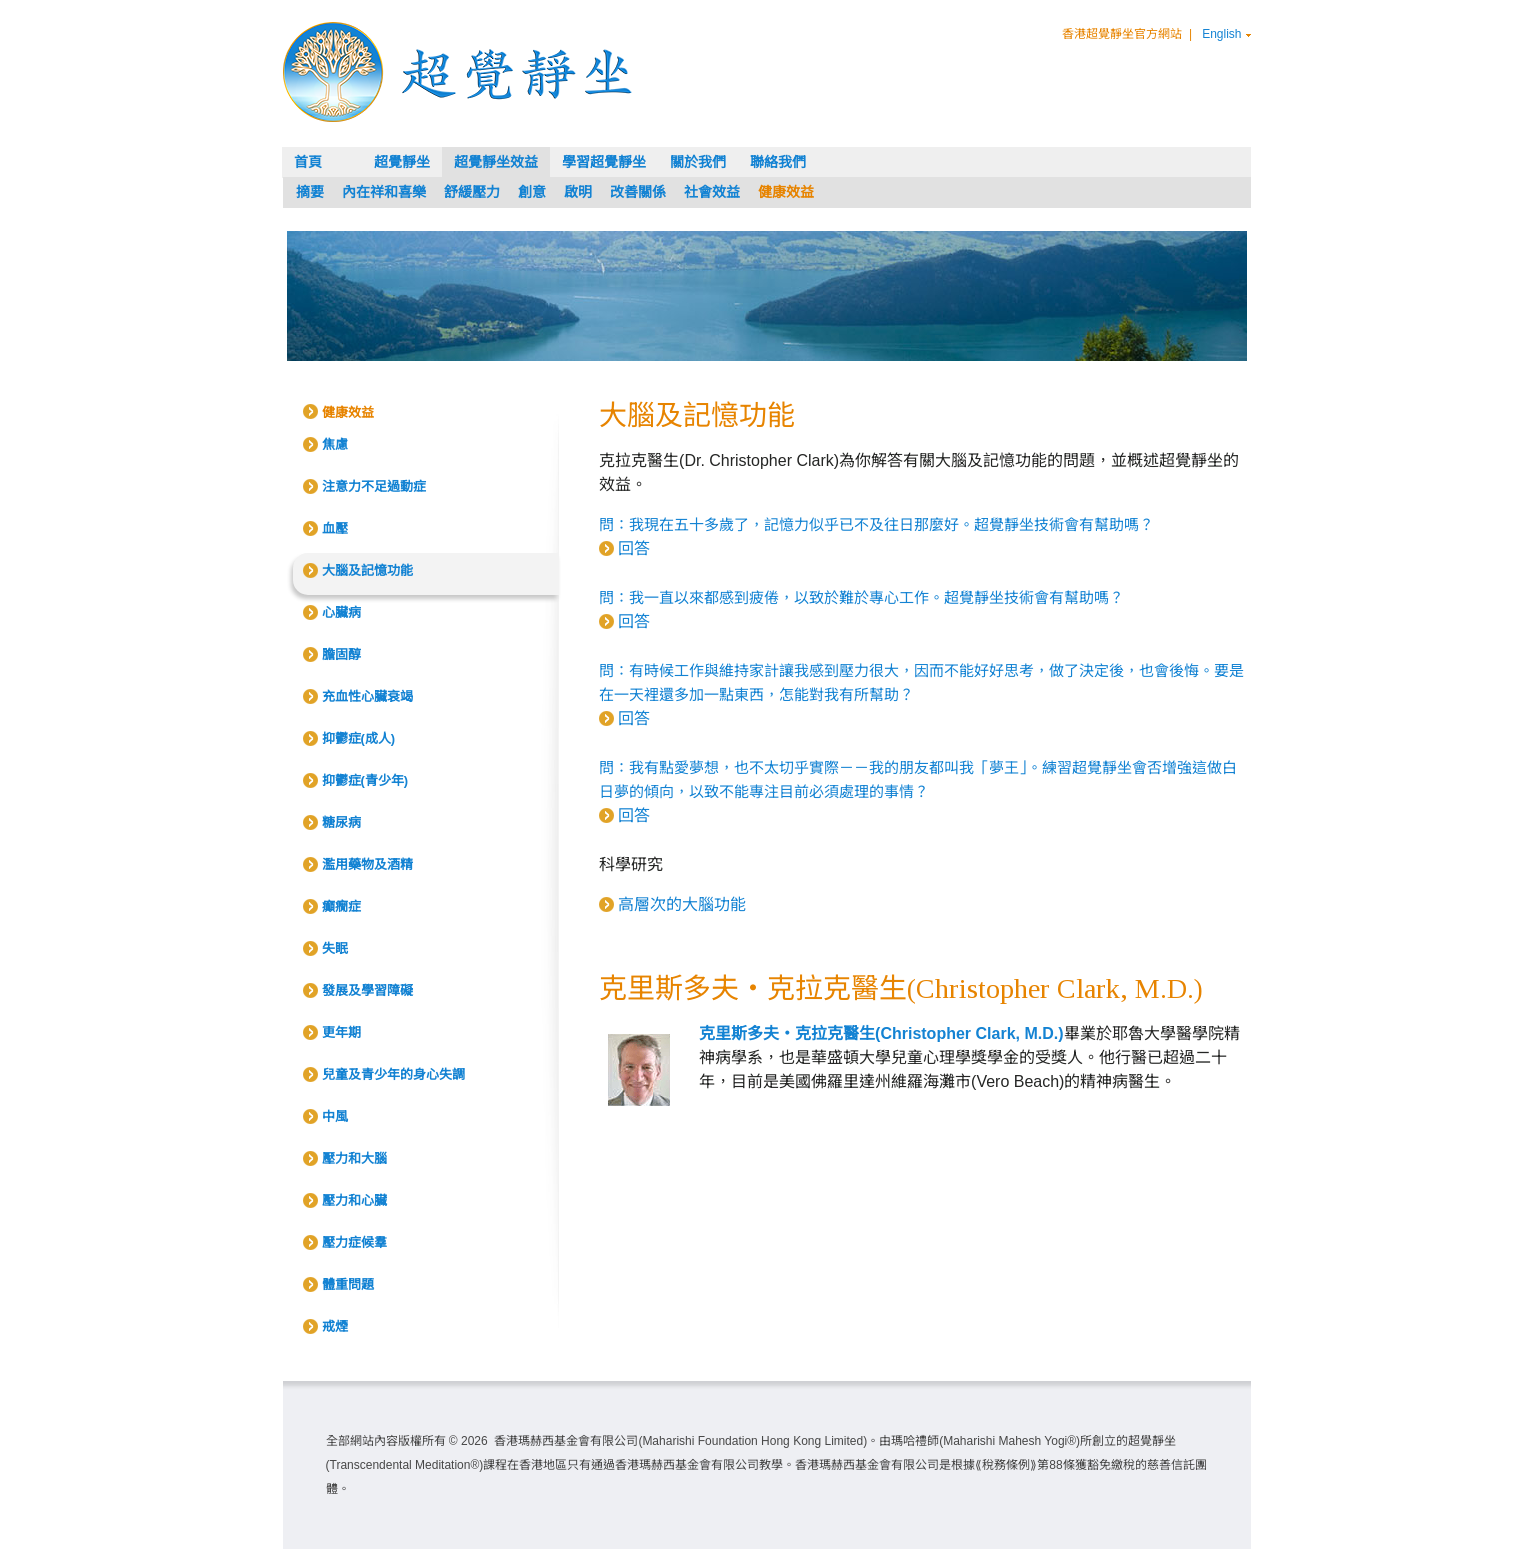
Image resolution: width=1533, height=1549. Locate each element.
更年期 (341, 1032)
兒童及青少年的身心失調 (393, 1074)
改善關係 (638, 192)
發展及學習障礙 (367, 990)
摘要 (310, 192)
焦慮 (335, 444)
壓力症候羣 (354, 1242)
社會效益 (712, 192)
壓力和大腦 (354, 1158)
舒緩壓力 (472, 192)
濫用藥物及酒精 (367, 864)
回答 (634, 548)
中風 (335, 1116)
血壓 (335, 528)
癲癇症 (341, 906)
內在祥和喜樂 (384, 192)
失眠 (335, 948)
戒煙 (335, 1326)
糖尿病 (341, 822)
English (1221, 34)
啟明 (578, 192)
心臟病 (341, 612)
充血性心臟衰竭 (367, 696)
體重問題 (348, 1284)
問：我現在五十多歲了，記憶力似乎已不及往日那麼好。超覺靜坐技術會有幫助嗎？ (876, 525)
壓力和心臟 (354, 1200)
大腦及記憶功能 (367, 570)
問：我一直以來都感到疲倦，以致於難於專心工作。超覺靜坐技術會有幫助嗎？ (861, 598)
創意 (532, 192)
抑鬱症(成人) (359, 738)
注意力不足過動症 (374, 486)
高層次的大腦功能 (682, 904)
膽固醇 (341, 654)
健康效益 (786, 192)
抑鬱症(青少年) (365, 780)
